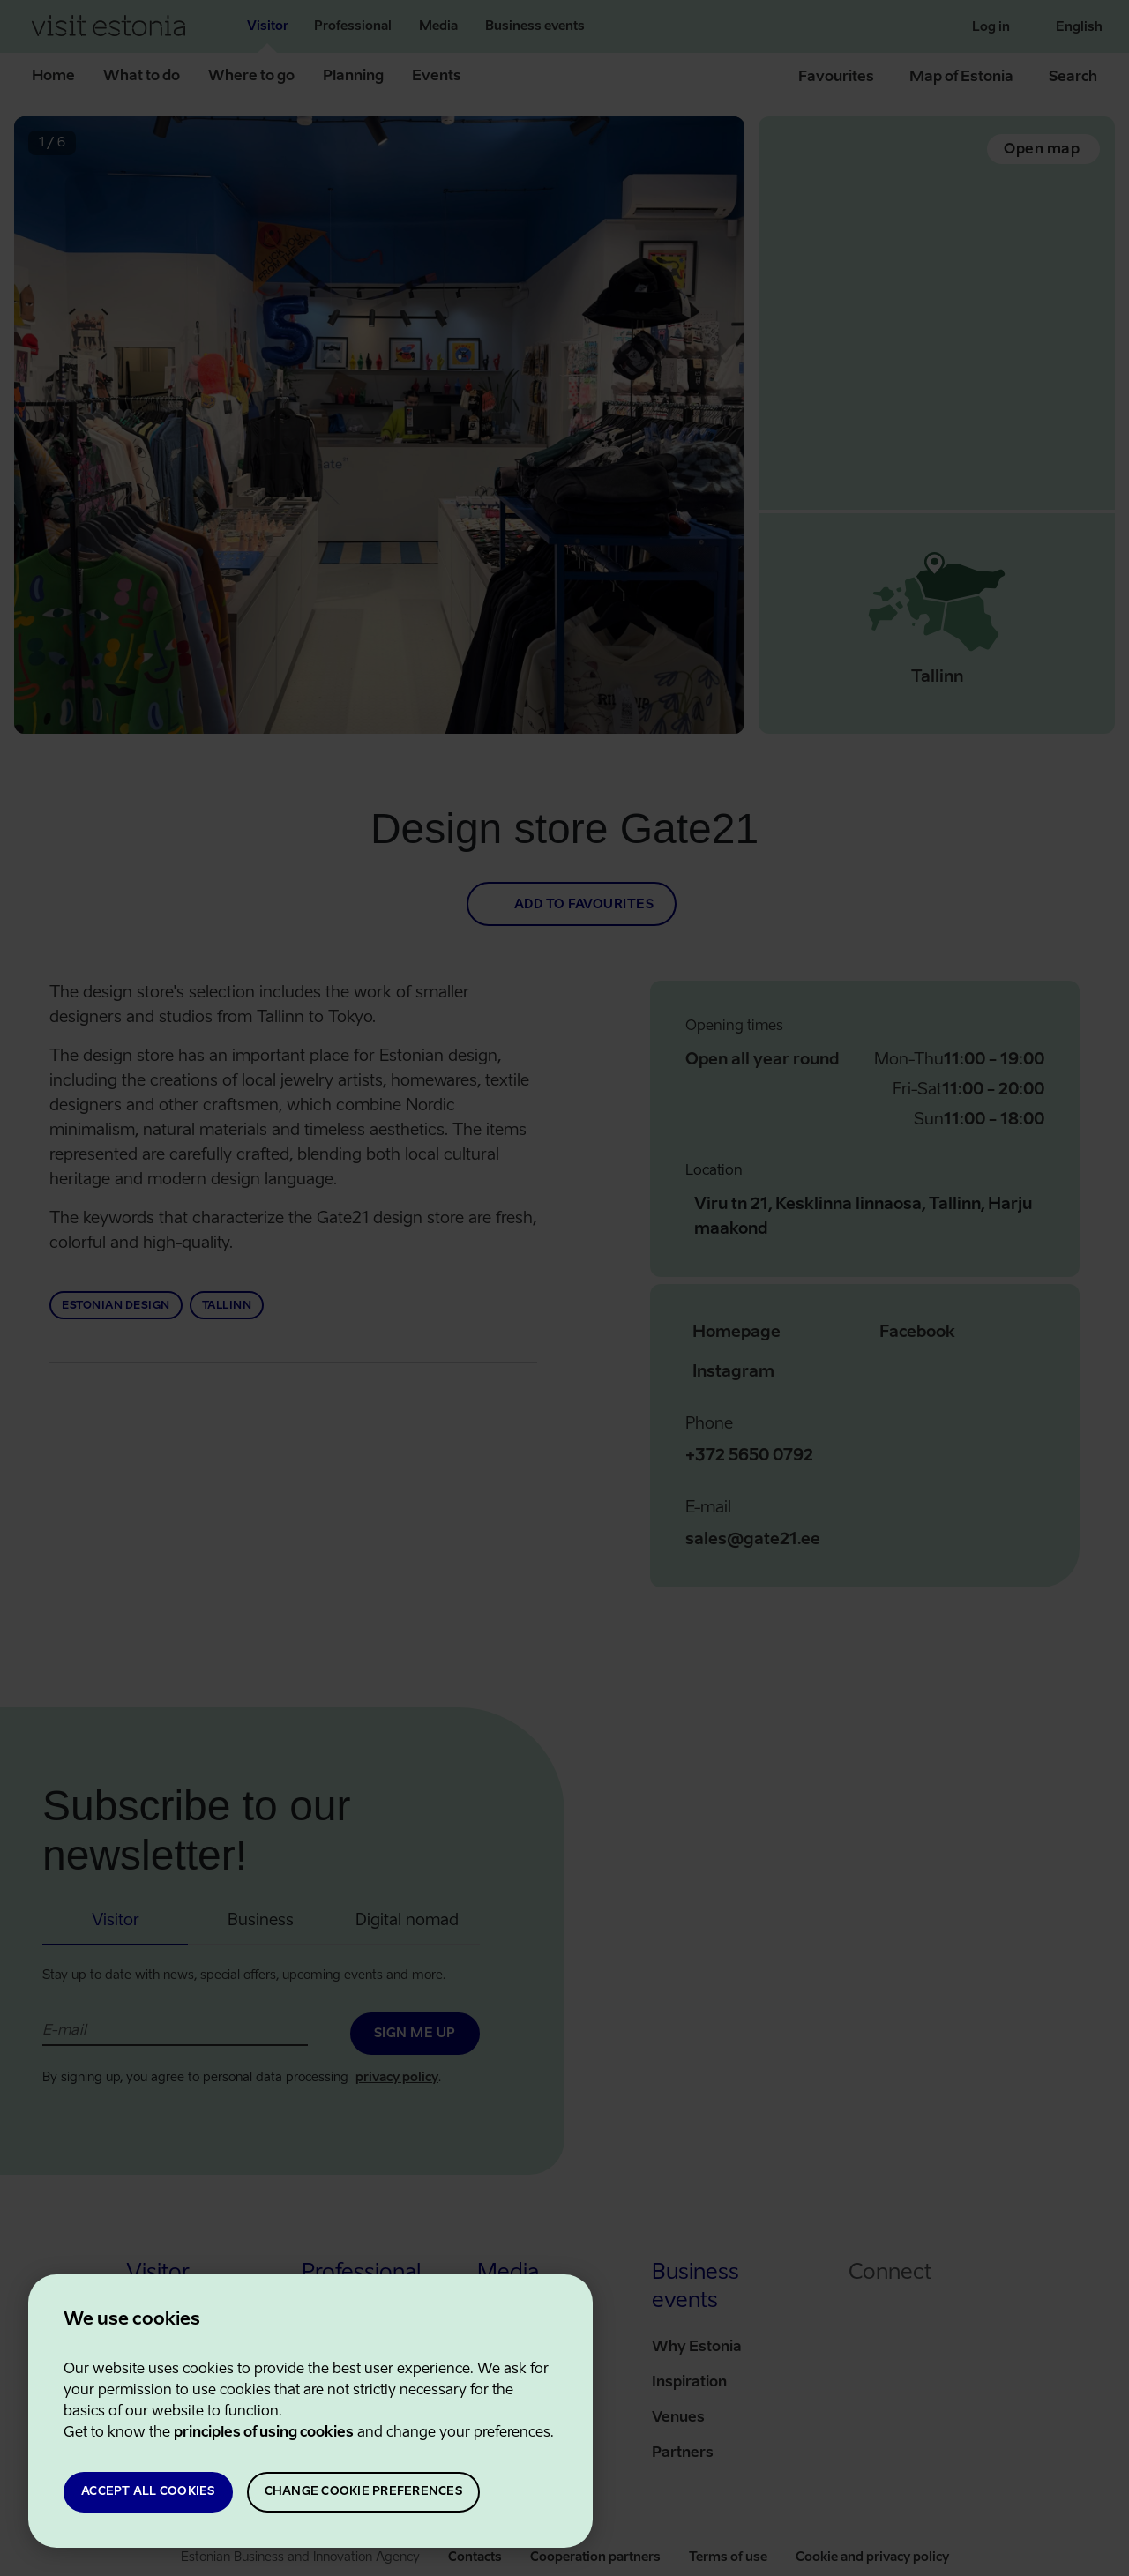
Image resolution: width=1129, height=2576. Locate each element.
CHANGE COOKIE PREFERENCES (363, 2492)
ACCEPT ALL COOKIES (148, 2492)
